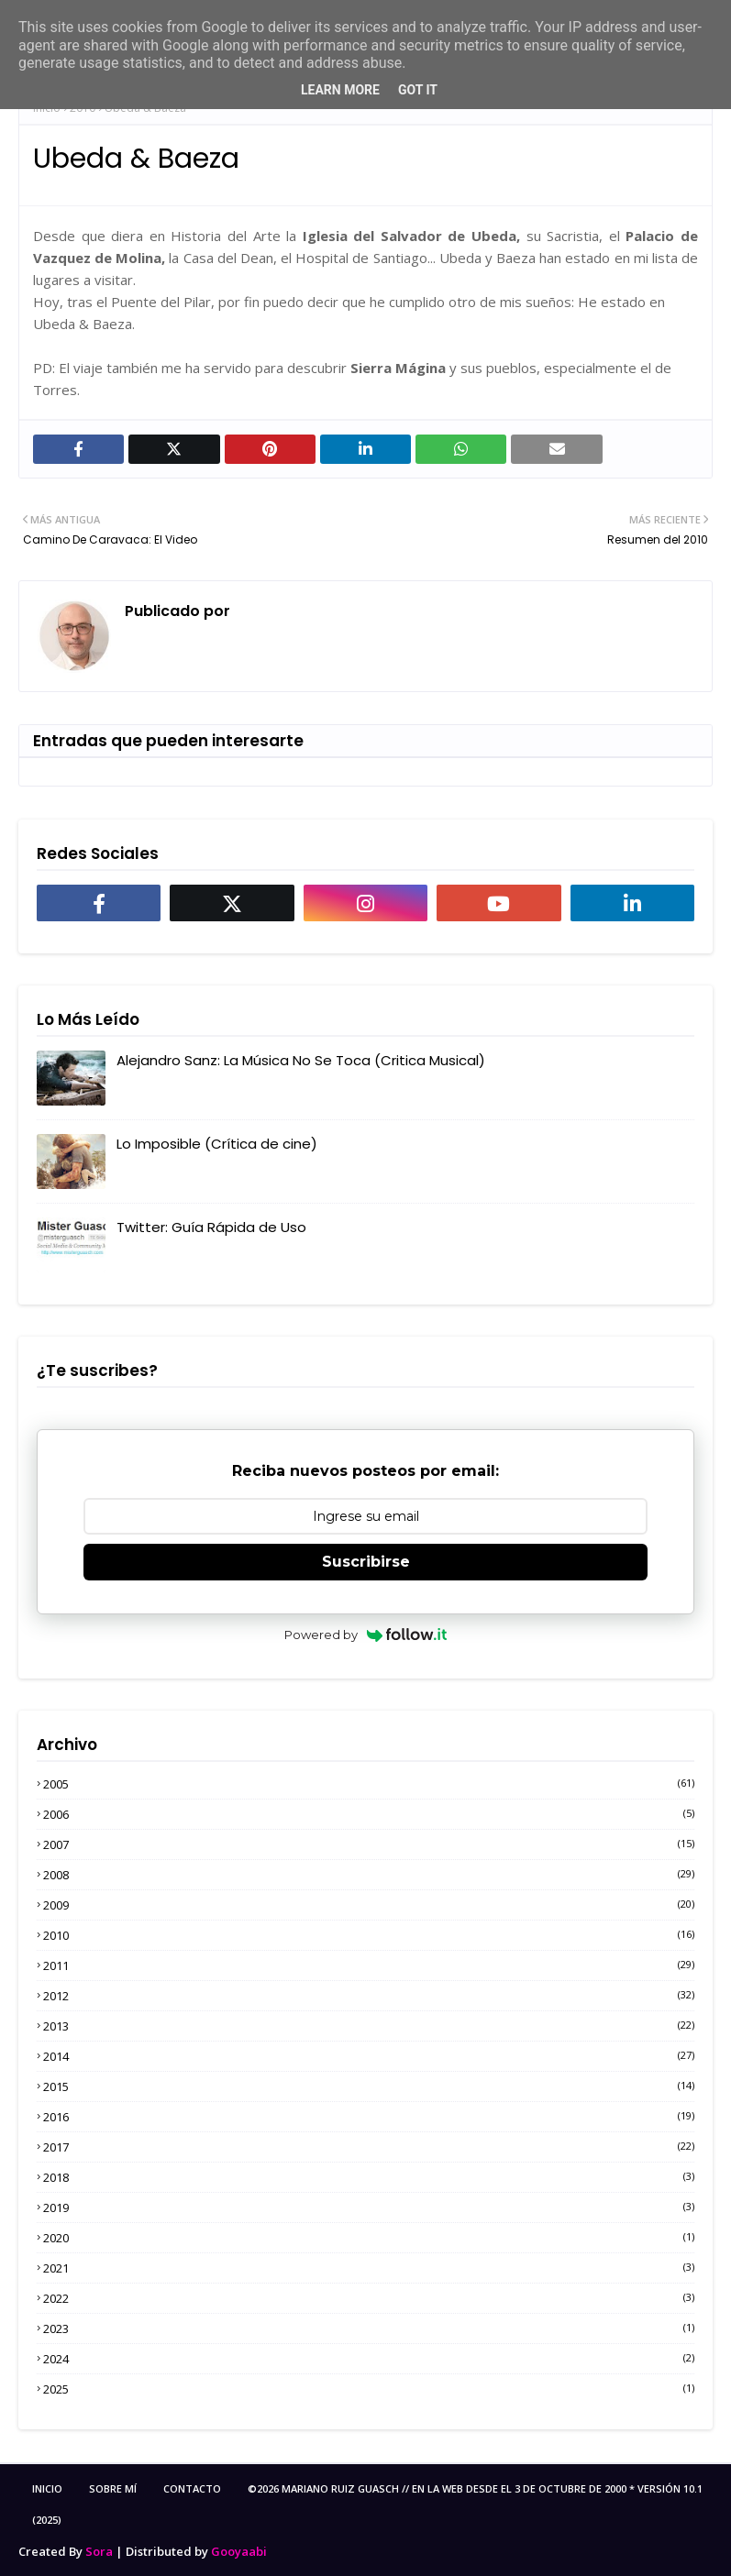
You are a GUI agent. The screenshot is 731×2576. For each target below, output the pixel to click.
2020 (368, 2237)
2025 (368, 2389)
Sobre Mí (113, 2488)
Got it (417, 90)
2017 (368, 2147)
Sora (99, 2551)
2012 (368, 1995)
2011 (368, 1965)
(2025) (46, 2519)
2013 (368, 2026)
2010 (368, 1935)
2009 (368, 1905)
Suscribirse (366, 1561)
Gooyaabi (239, 2551)
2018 (368, 2177)
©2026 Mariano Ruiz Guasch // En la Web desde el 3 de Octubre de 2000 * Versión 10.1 (475, 2488)
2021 (368, 2268)
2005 (368, 1784)
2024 (368, 2358)
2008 (368, 1874)
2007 (368, 1844)
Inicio (47, 2488)
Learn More (340, 90)
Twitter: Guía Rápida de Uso (211, 1227)
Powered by (365, 1634)
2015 (368, 2086)
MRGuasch (272, 611)
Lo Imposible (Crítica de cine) (216, 1143)
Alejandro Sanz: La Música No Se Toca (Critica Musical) (300, 1060)
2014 (368, 2056)
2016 (368, 2116)
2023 (368, 2328)
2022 (368, 2298)
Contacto (192, 2488)
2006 (368, 1814)
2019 (368, 2207)
